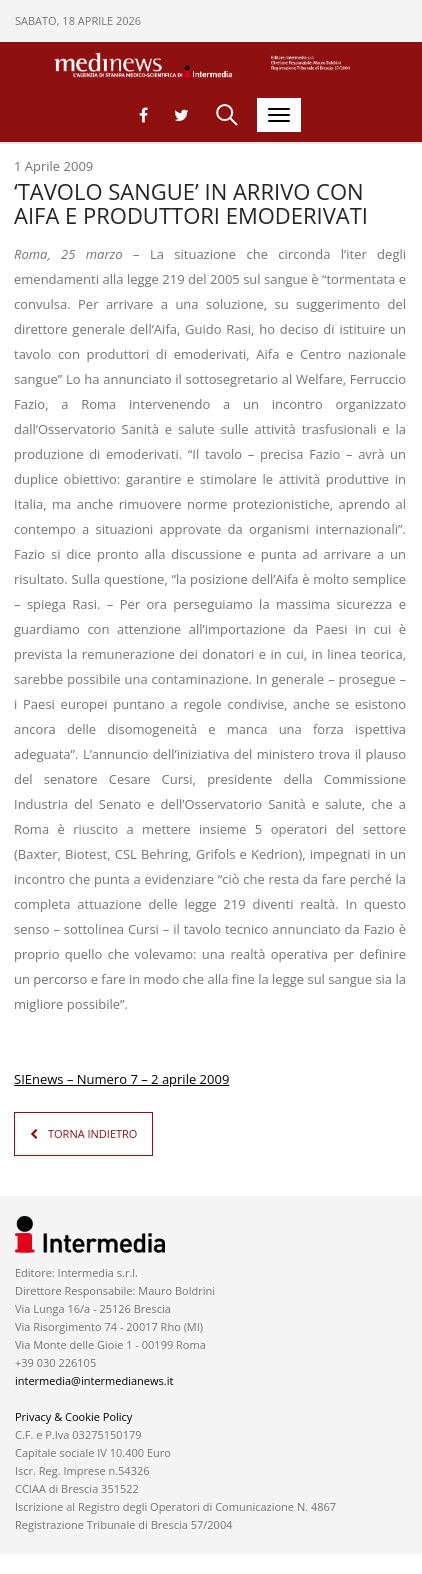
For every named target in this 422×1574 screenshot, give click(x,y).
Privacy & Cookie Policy (73, 1416)
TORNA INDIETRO (92, 1133)
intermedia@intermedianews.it (94, 1380)
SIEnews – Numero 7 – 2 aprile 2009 (121, 1079)
